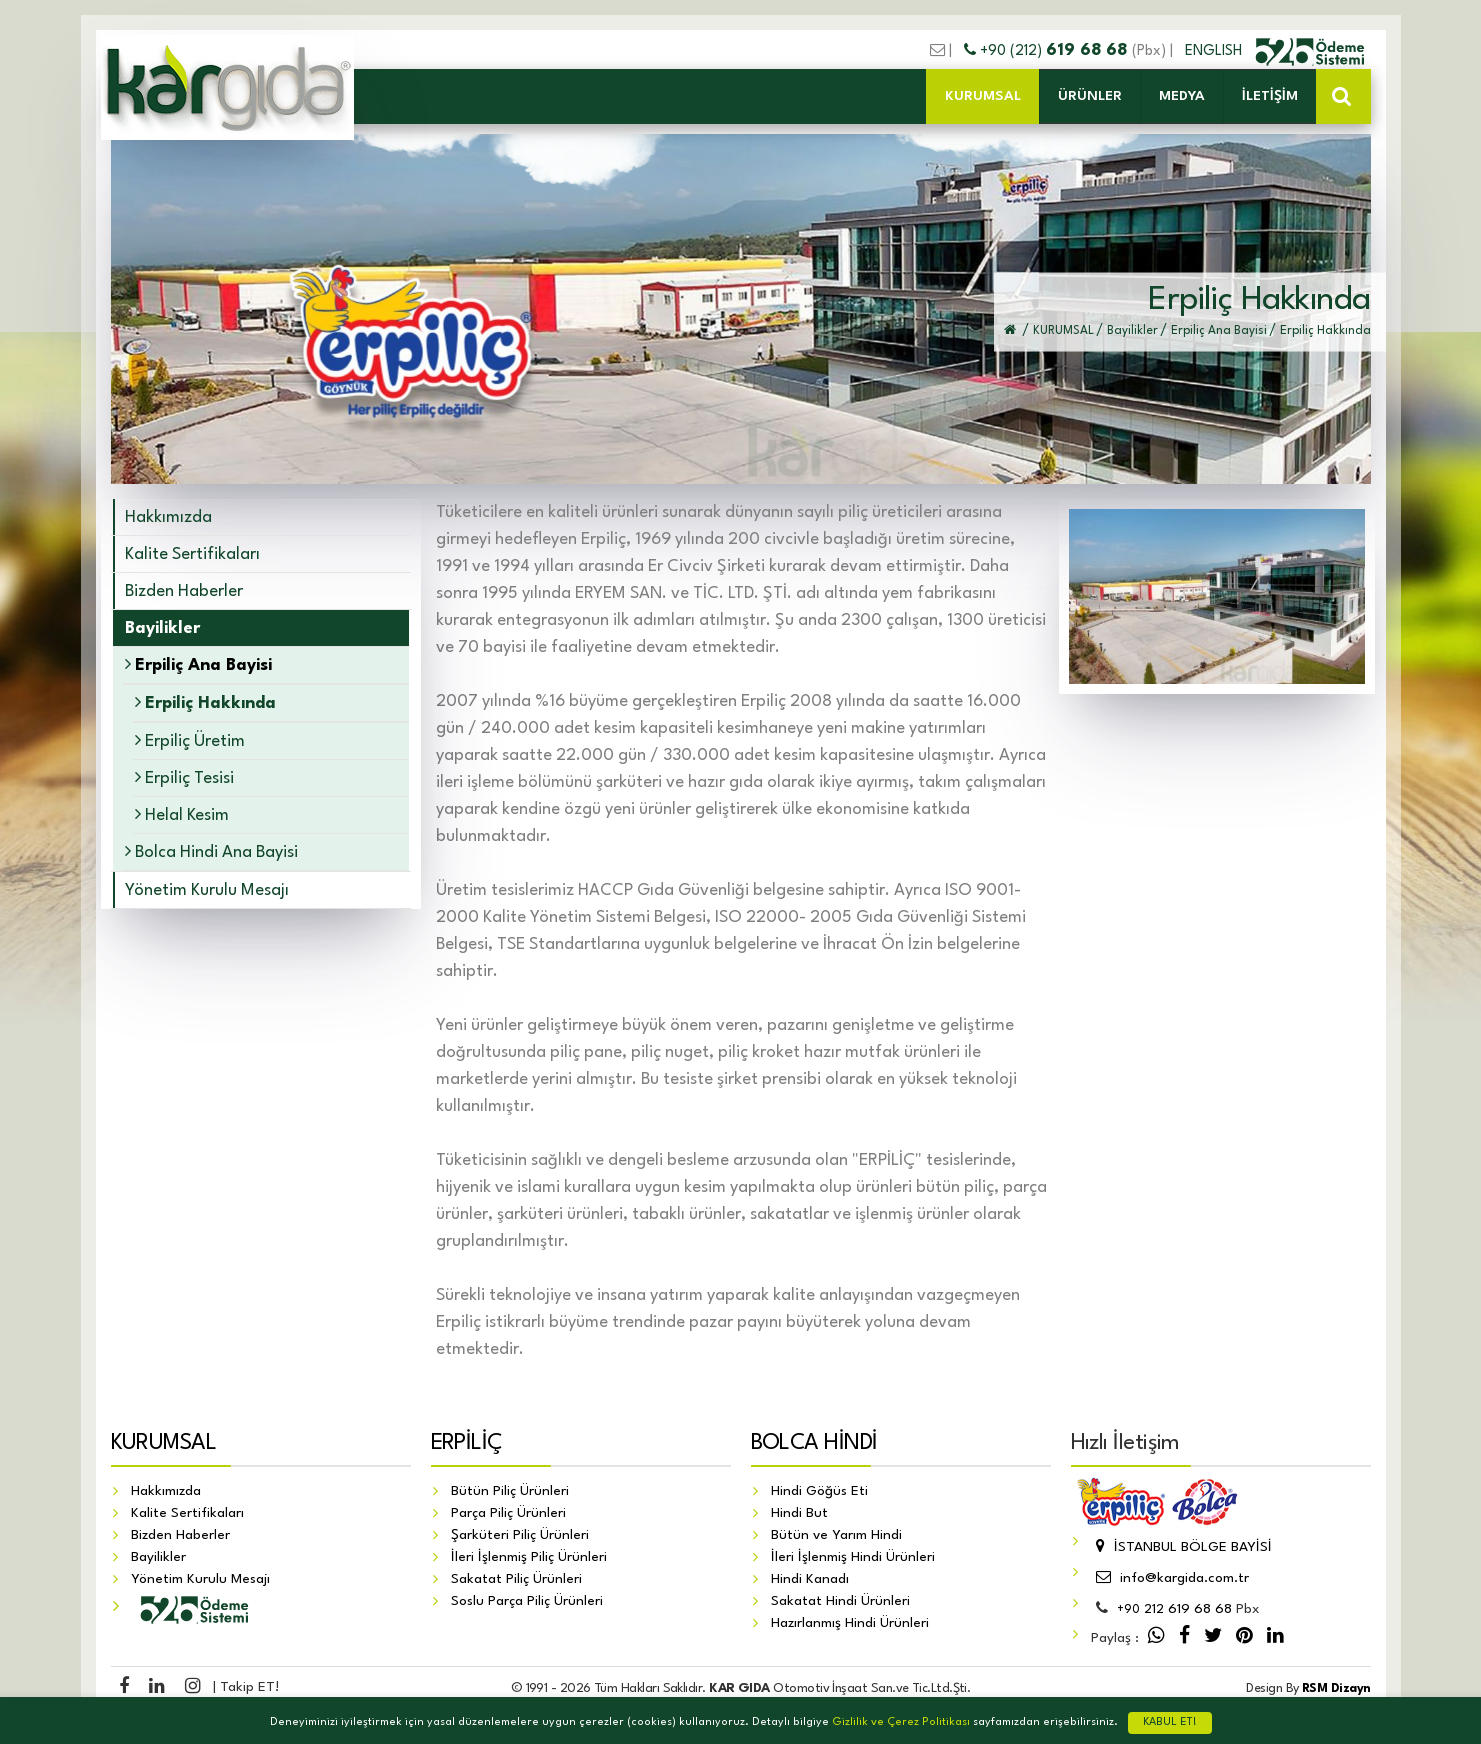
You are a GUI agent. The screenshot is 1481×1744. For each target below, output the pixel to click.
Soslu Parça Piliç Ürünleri (527, 1602)
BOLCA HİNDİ (814, 1444)
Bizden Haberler (184, 591)
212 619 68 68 (1174, 1610)
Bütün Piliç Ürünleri (510, 1492)
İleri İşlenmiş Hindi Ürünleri (853, 1558)
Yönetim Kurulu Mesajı (207, 890)
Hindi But (799, 1514)
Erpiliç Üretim (190, 740)
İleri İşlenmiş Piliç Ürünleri (529, 1558)
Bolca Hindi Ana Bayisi (211, 851)
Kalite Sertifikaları (192, 554)
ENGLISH (1215, 51)
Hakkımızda (168, 517)
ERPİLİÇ (467, 1444)
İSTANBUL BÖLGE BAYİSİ (1181, 1548)
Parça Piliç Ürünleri (508, 1514)
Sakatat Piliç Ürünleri (516, 1580)
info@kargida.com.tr (1170, 1579)
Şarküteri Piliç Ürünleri (520, 1536)
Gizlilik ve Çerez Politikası (901, 1722)
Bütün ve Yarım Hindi (836, 1536)
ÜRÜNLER (1090, 96)
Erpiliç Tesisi (184, 777)
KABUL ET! (1170, 1722)
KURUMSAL (983, 96)
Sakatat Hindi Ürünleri (840, 1602)
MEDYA (1182, 96)
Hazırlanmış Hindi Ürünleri (850, 1624)
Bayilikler (158, 1558)
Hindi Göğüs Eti (819, 1492)
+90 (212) (1048, 51)
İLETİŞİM (1270, 96)
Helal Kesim (182, 814)
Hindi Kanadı (810, 1580)
